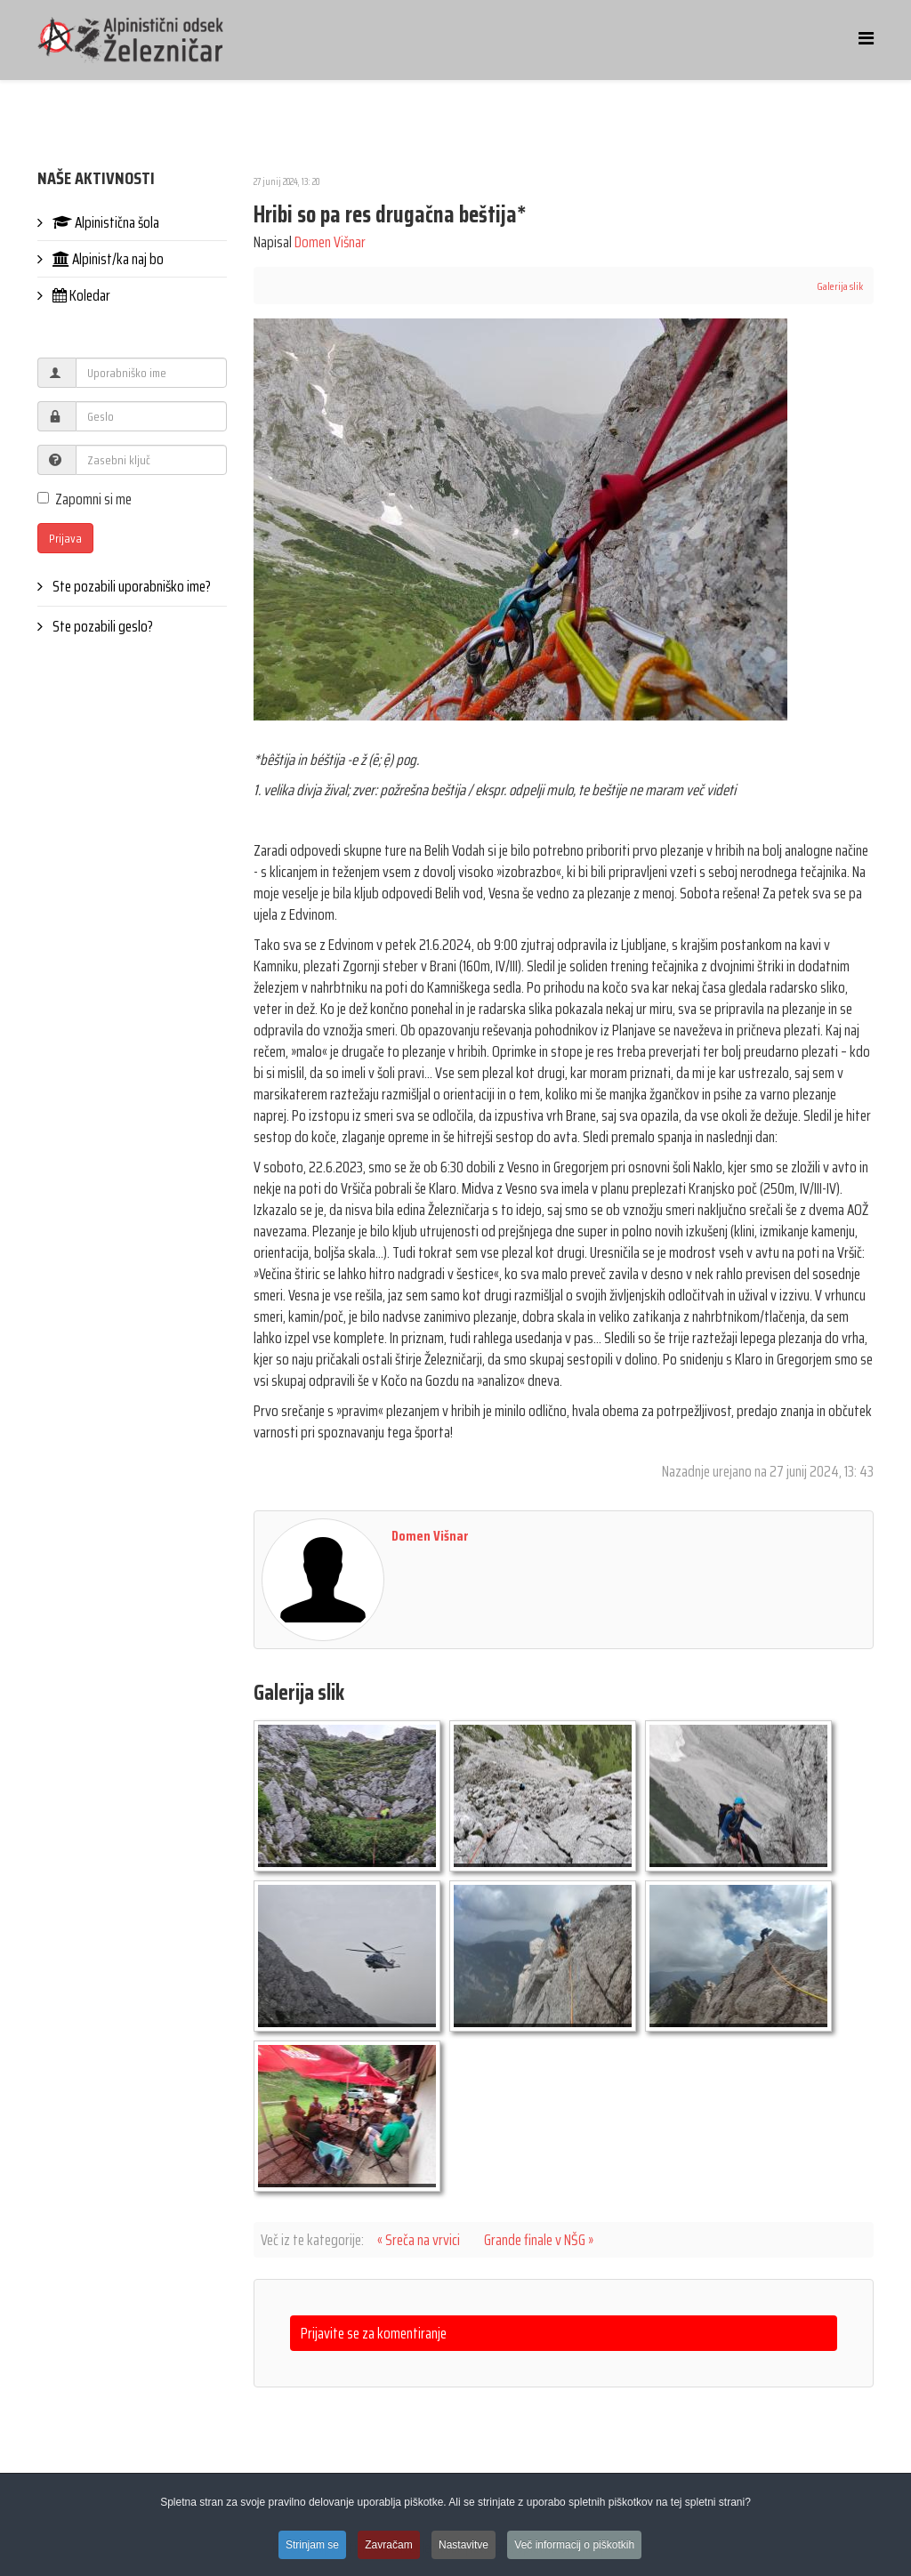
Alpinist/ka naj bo (107, 258)
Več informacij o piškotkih (574, 2546)
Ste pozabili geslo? (101, 626)
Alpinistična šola (104, 222)
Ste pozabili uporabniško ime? (130, 586)
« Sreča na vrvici (418, 2239)
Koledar (80, 295)
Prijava (65, 538)
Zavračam (388, 2546)
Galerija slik (840, 286)
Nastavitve (463, 2546)
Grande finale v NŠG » (538, 2239)
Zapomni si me (84, 499)
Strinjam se (312, 2546)
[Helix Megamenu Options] (866, 38)
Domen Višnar (330, 242)
